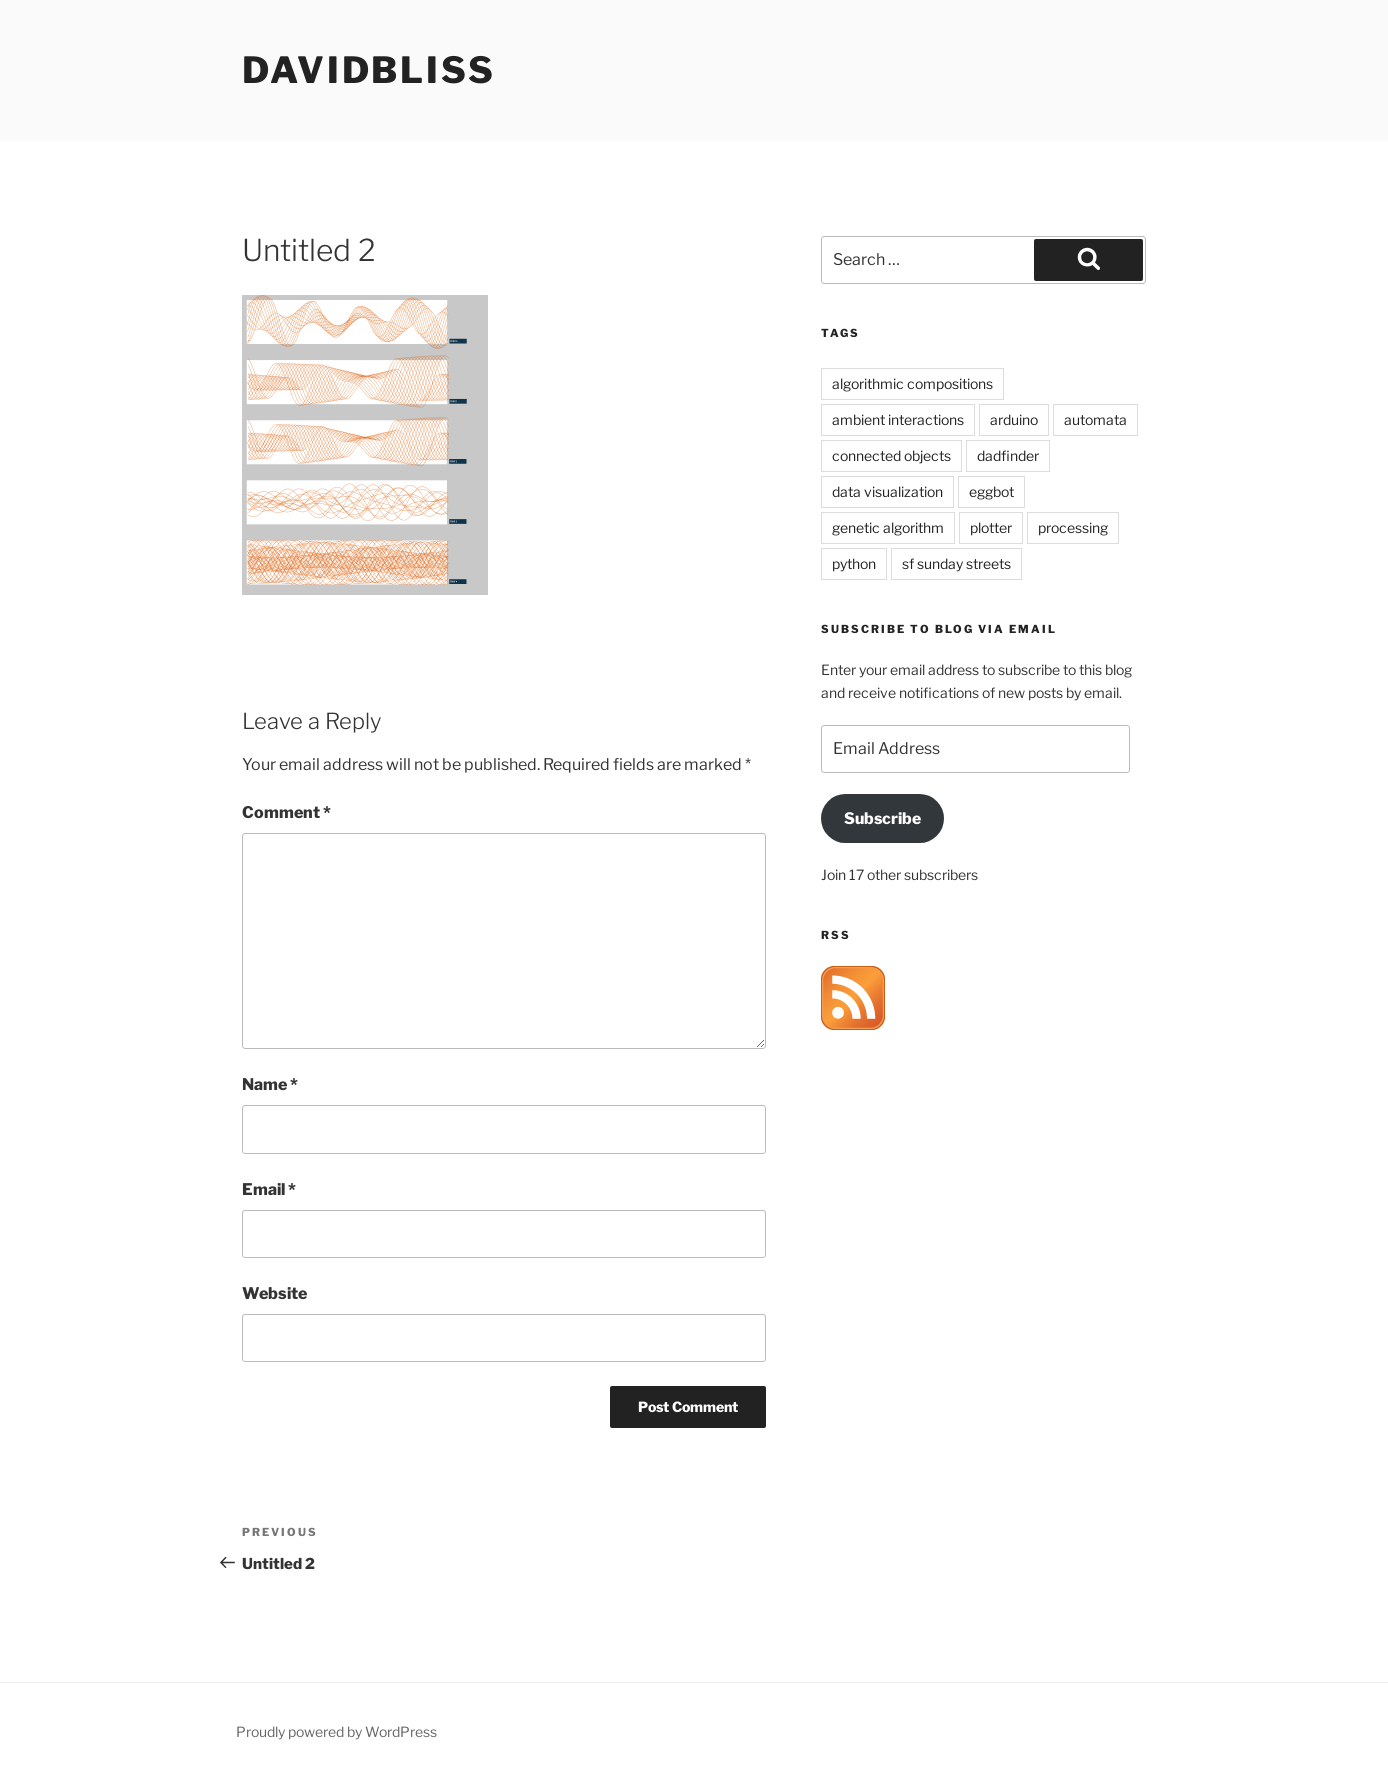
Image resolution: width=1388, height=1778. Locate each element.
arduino (1014, 419)
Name (270, 1084)
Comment (286, 812)
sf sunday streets (956, 563)
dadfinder (1008, 455)
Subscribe (882, 818)
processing (1073, 527)
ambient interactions (898, 419)
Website (274, 1293)
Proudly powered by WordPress (336, 1731)
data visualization (887, 491)
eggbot (991, 491)
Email (269, 1189)
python (854, 563)
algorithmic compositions (912, 383)
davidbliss (369, 70)
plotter (991, 527)
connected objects (891, 455)
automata (1095, 419)
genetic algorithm (888, 527)
